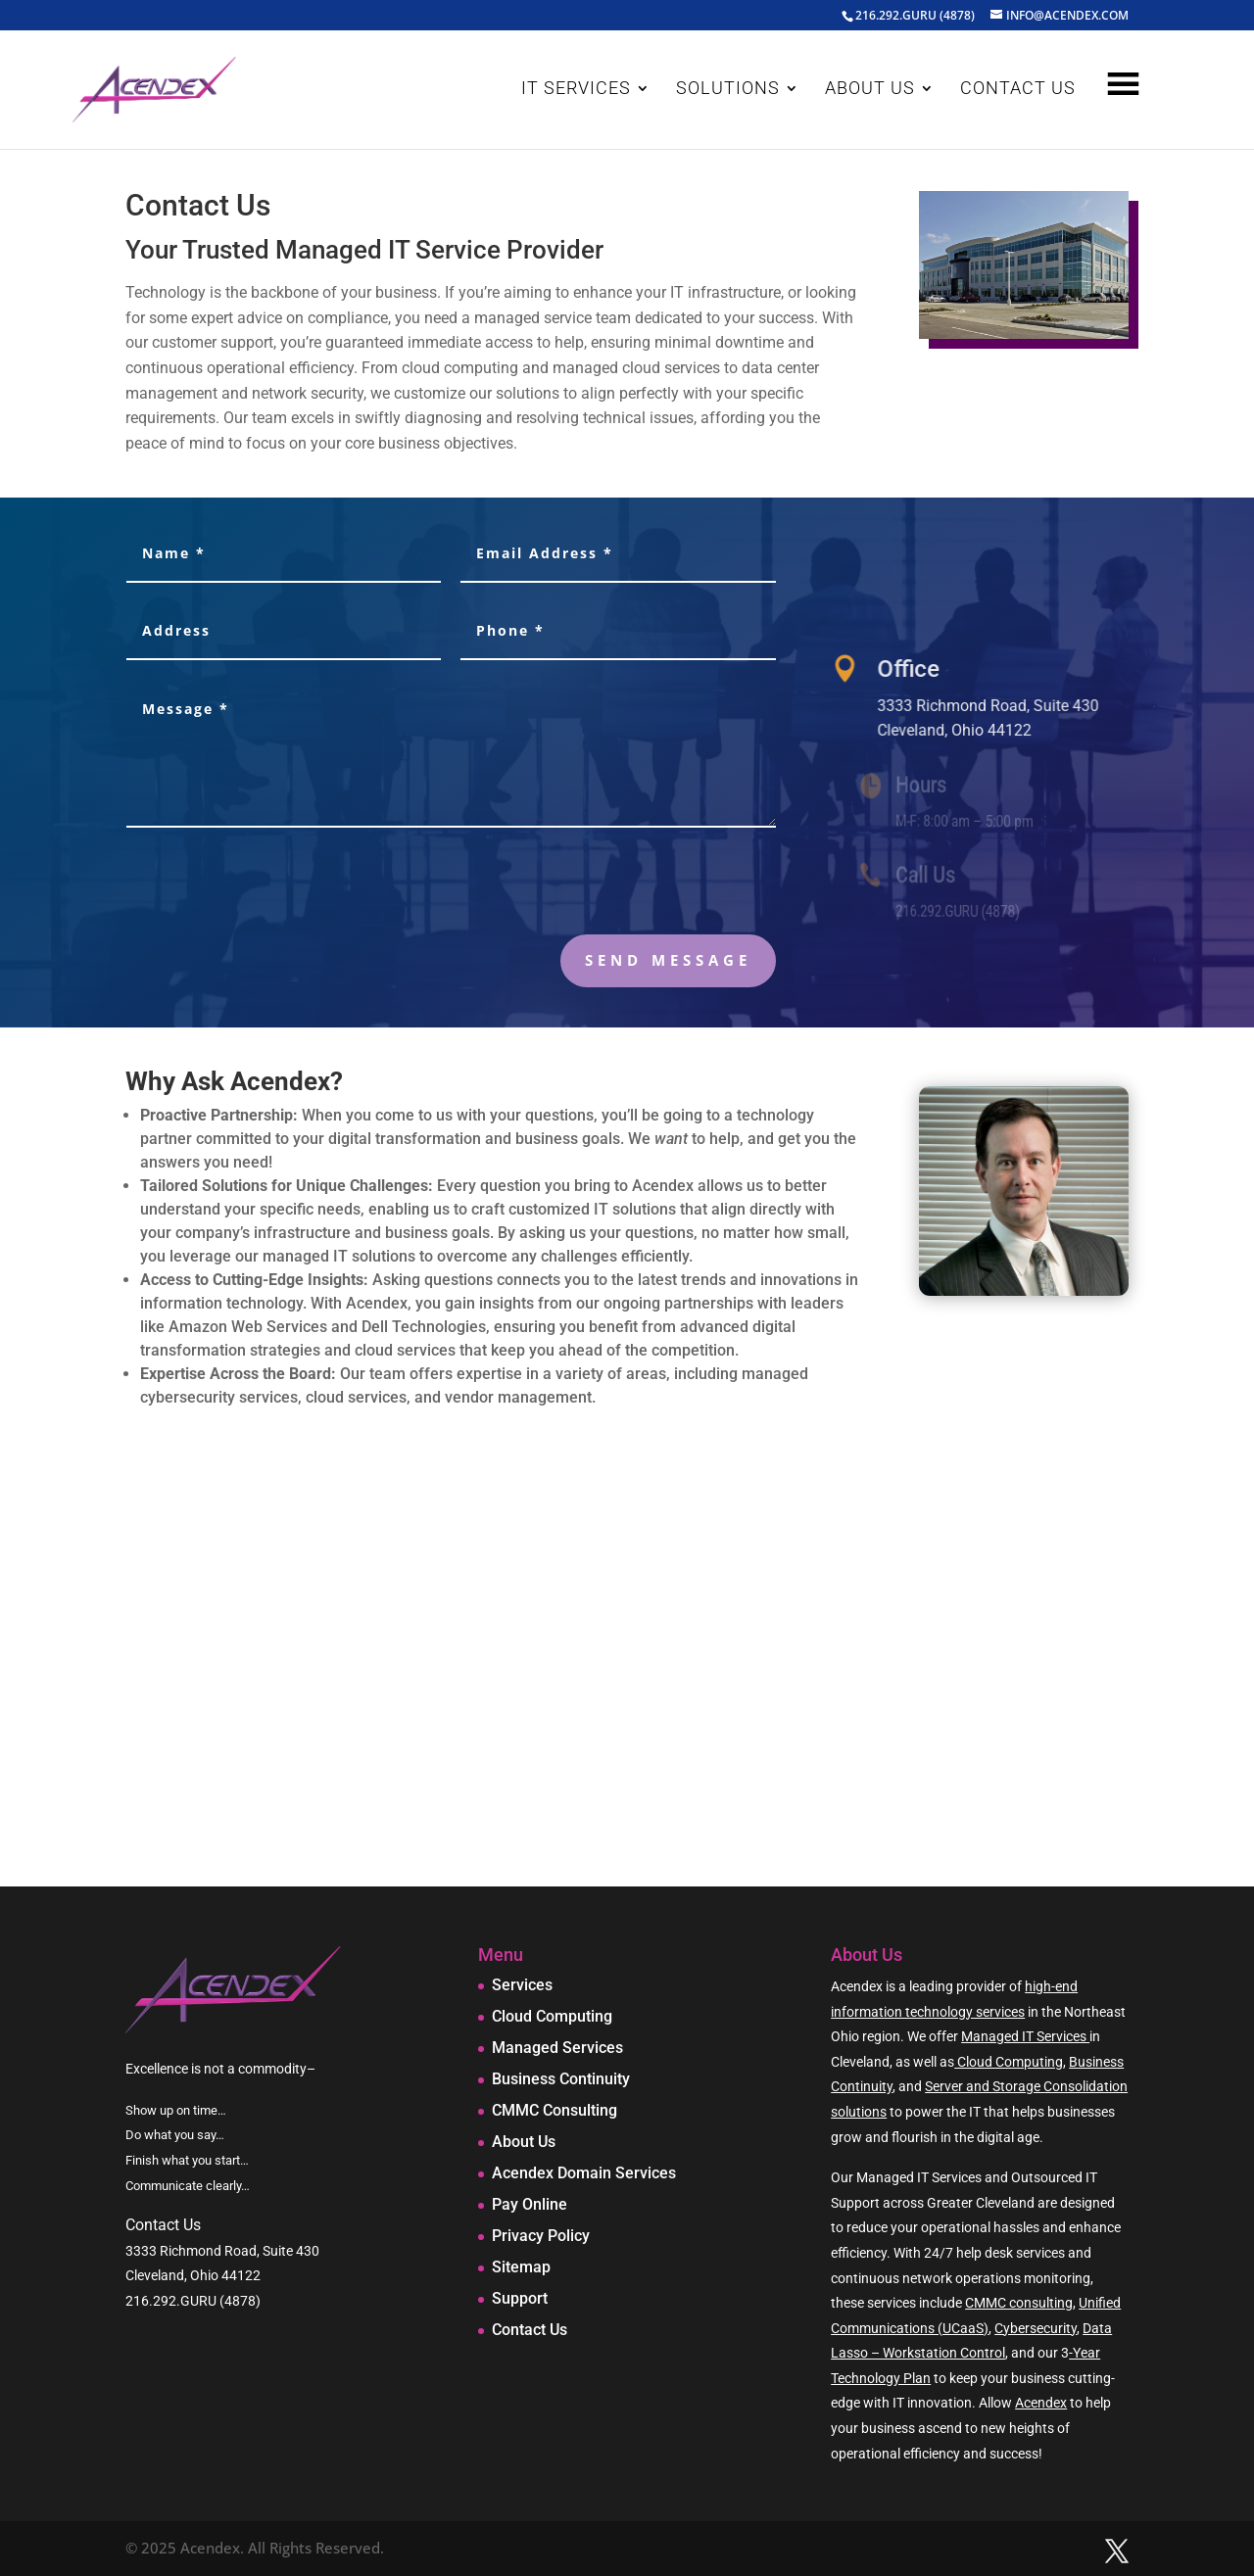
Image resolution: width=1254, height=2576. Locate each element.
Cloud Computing (552, 2016)
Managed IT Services (1025, 2036)
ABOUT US (870, 89)
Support (520, 2298)
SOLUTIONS (728, 89)
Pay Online (529, 2204)
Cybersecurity (1035, 2328)
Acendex (1041, 2402)
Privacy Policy (541, 2235)
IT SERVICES (576, 89)
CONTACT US (1018, 89)
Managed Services (557, 2047)
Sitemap (521, 2267)
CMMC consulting (1019, 2303)
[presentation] (627, 885)
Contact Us (529, 2329)
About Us (523, 2141)
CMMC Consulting (554, 2110)
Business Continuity (561, 2079)
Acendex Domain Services (584, 2173)
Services (522, 1985)
